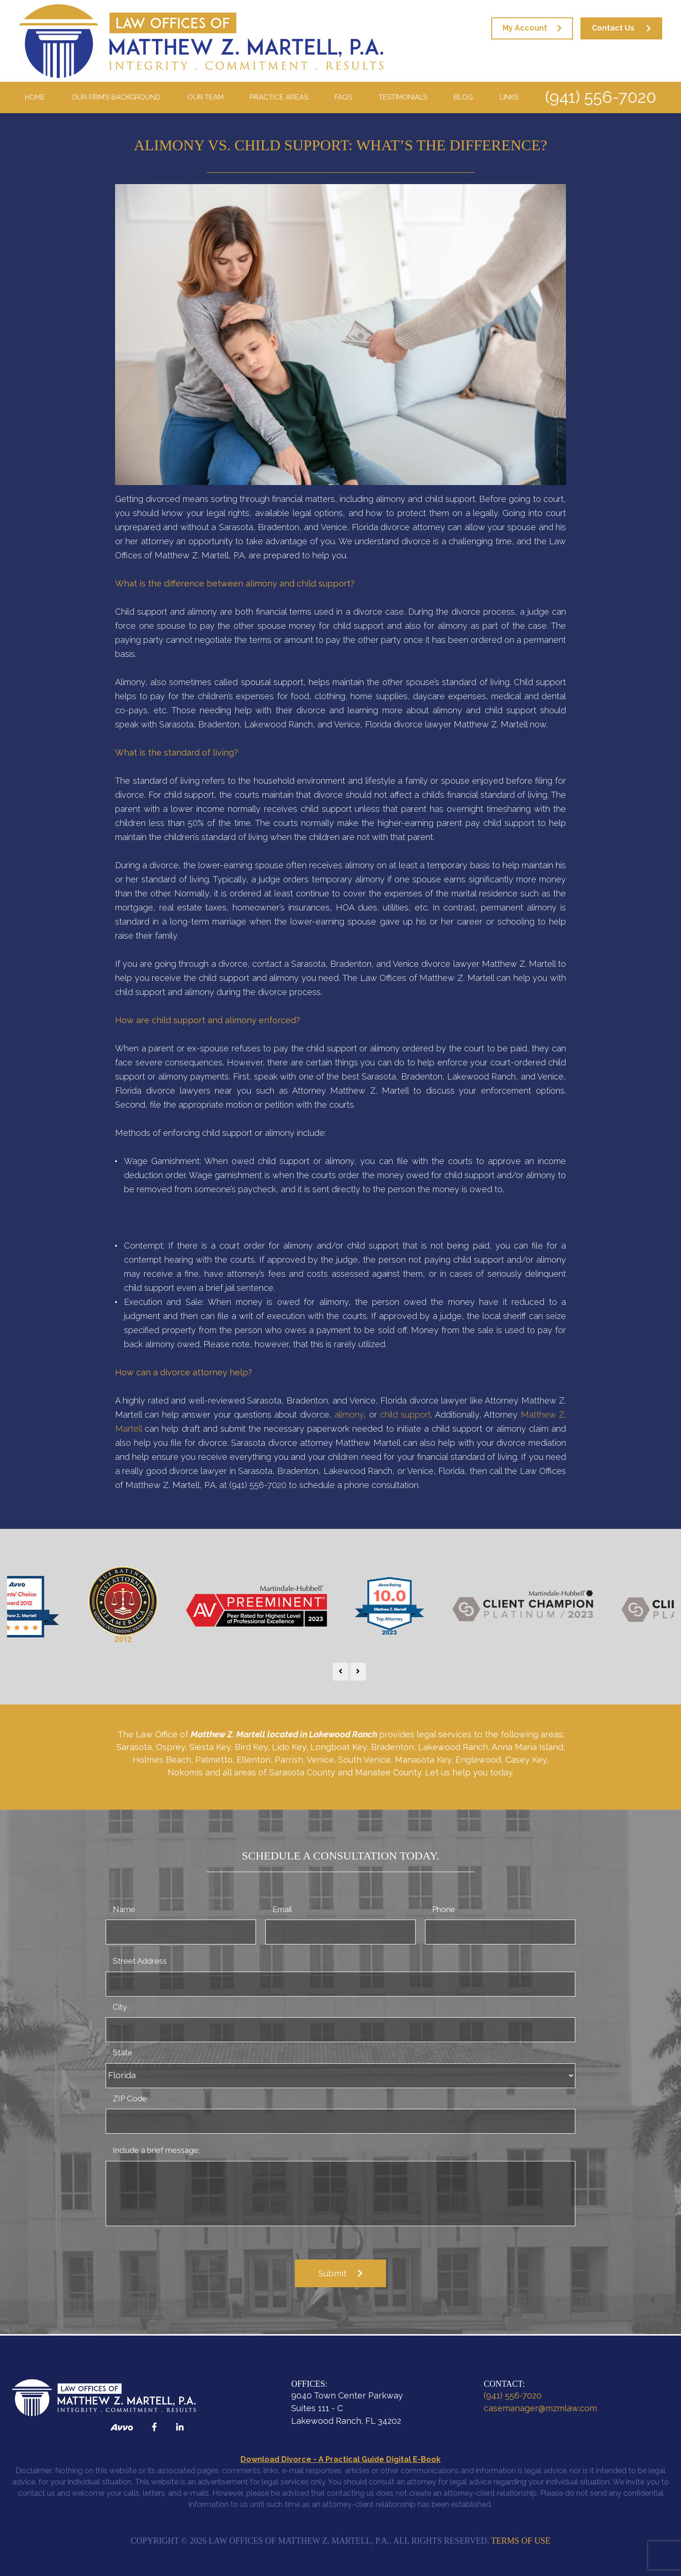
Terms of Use (520, 2540)
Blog (463, 97)
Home (35, 97)
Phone (443, 1909)
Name (124, 1909)
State (122, 2052)
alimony (349, 1414)
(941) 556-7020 (600, 97)
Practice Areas (279, 97)
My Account (525, 27)
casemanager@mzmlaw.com (540, 2408)
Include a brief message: (156, 2150)
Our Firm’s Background (116, 97)
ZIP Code (130, 2098)
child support (405, 1414)
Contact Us (613, 27)
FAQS (343, 97)
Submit (332, 2273)
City (120, 2007)
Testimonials (403, 97)
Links (509, 97)
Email (282, 1909)
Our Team (205, 97)
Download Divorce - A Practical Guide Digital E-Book (340, 2459)
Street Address (140, 1961)
